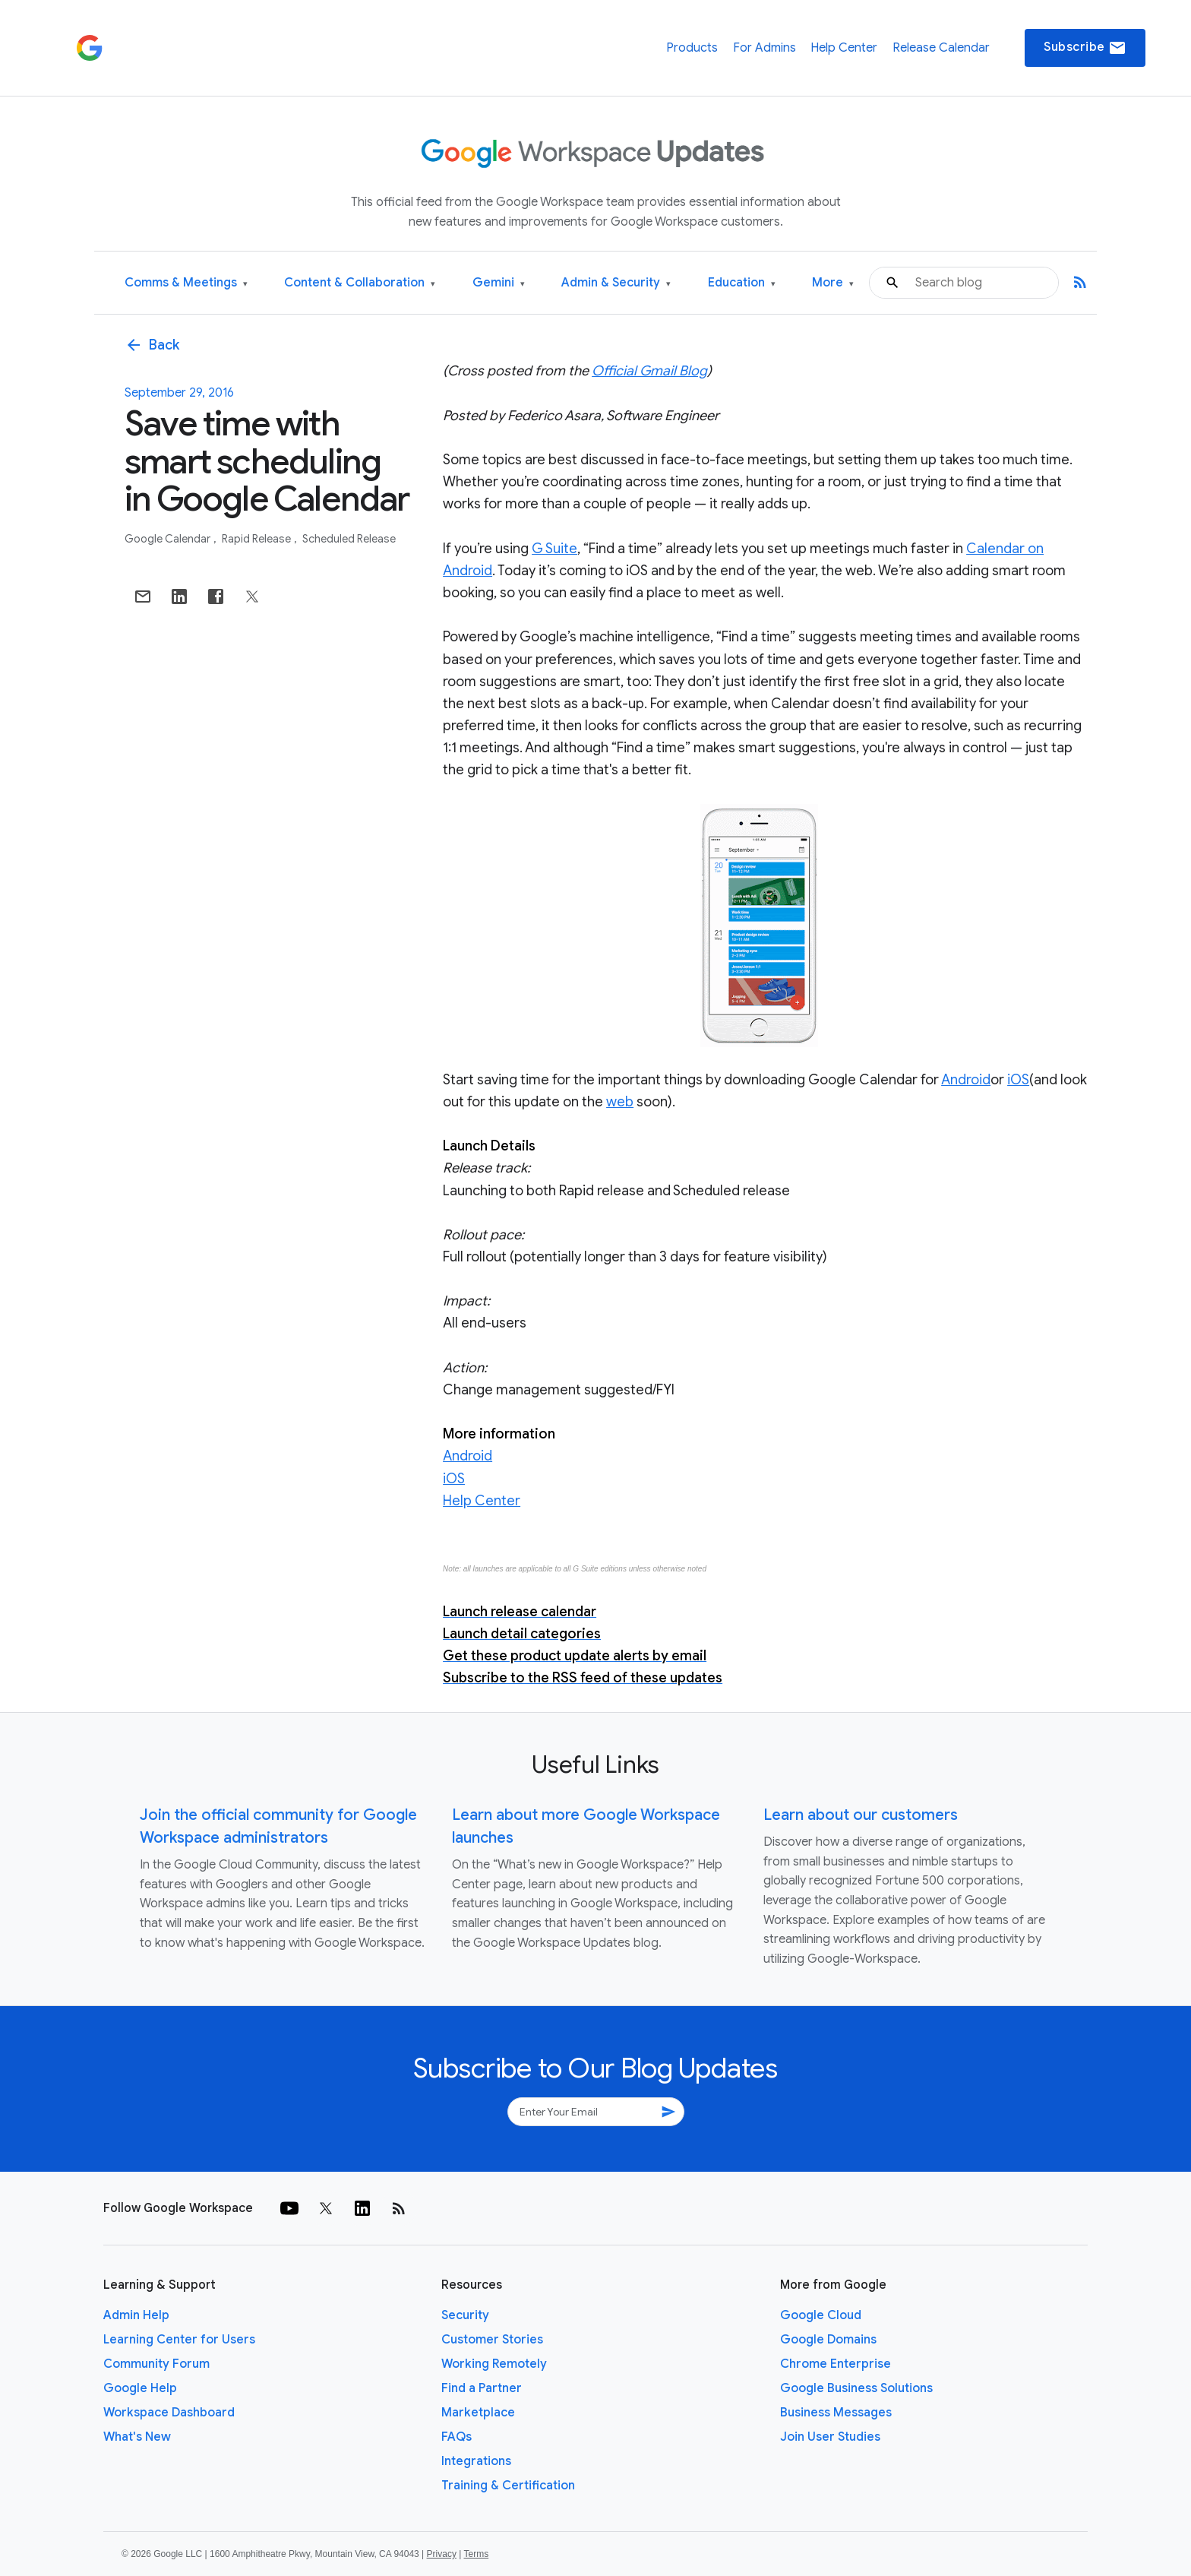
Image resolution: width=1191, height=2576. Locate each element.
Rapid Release (257, 539)
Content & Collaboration (359, 283)
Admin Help (136, 2315)
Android (965, 1079)
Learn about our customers (860, 1814)
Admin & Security (616, 283)
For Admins (764, 47)
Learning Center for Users (179, 2339)
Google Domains (828, 2339)
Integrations (476, 2461)
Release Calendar (941, 47)
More (833, 283)
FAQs (456, 2437)
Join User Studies (830, 2437)
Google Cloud (820, 2315)
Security (465, 2315)
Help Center (843, 47)
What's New (137, 2437)
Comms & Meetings (186, 283)
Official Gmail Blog (649, 370)
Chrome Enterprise (835, 2364)
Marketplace (478, 2412)
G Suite (554, 548)
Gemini (498, 283)
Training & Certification (508, 2485)
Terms (475, 2554)
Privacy (441, 2554)
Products (692, 47)
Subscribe (1085, 48)
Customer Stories (492, 2339)
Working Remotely (494, 2364)
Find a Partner (481, 2388)
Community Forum (156, 2364)
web (619, 1101)
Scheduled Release (349, 539)
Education (742, 283)
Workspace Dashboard (169, 2412)
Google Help (140, 2388)
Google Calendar (169, 539)
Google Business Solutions (856, 2388)
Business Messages (836, 2412)
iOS (1018, 1079)
